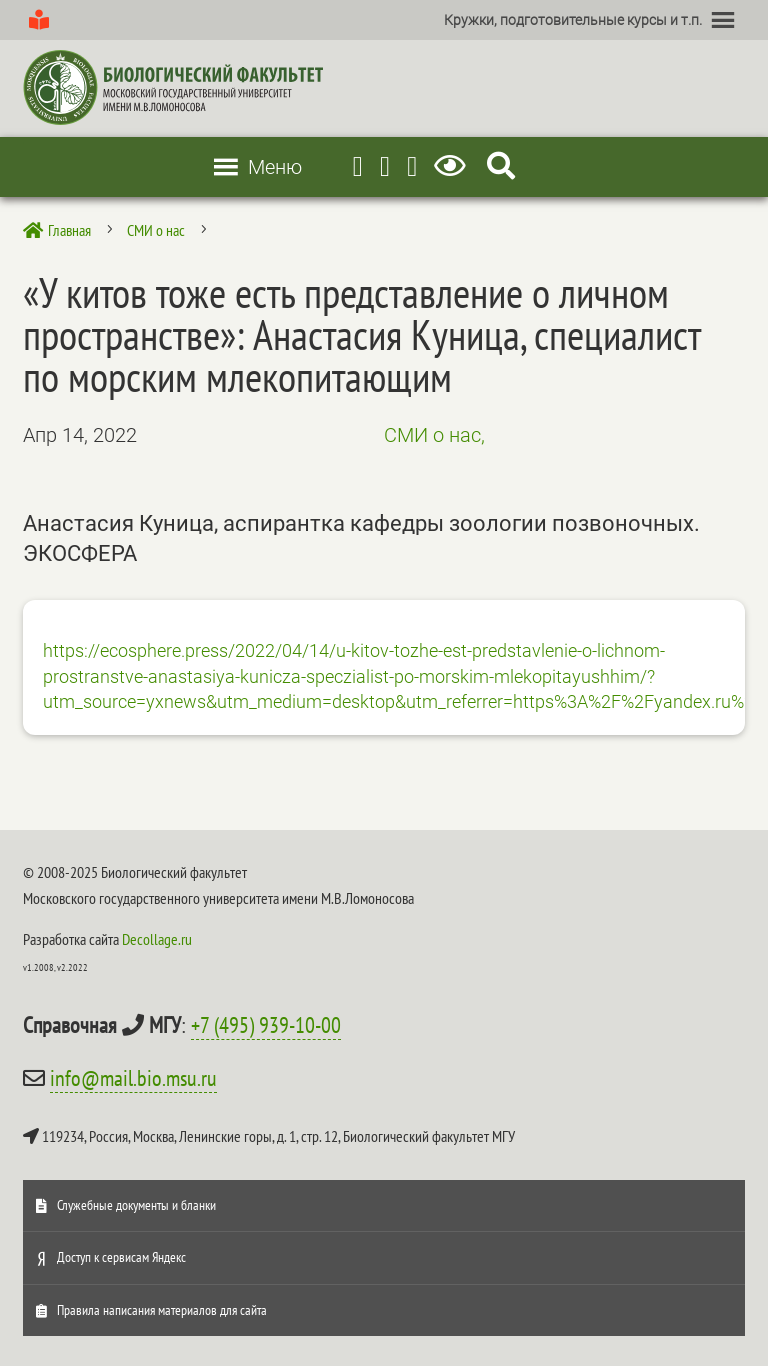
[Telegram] (358, 166)
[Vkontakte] (412, 166)
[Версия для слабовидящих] (453, 166)
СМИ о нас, (434, 435)
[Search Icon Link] (501, 166)
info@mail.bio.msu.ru (133, 1078)
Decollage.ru (157, 939)
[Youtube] (385, 166)
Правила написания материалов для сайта (162, 1310)
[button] (573, 20)
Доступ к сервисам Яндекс (121, 1257)
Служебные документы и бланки (136, 1205)
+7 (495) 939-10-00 (266, 1025)
